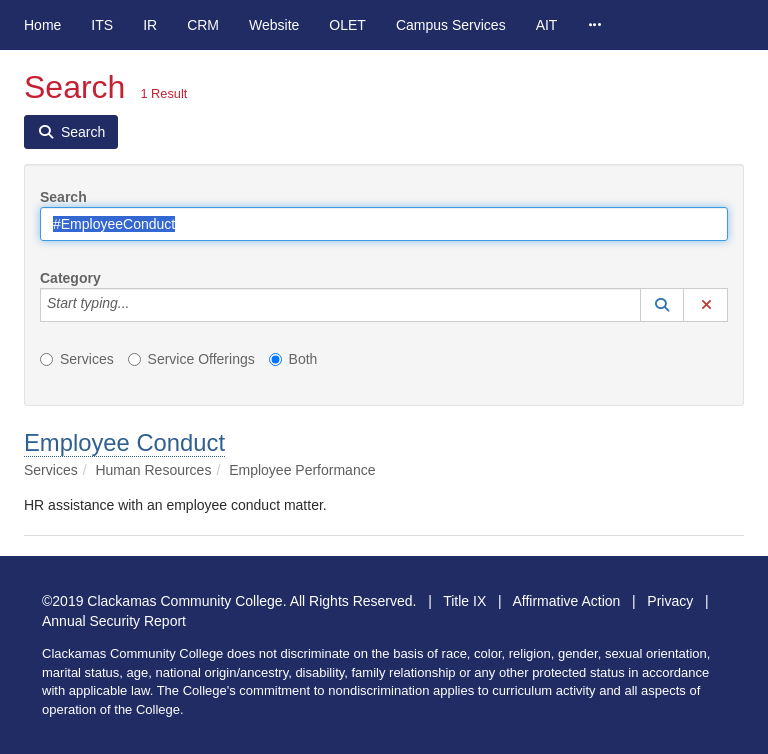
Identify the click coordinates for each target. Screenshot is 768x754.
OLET (347, 25)
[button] (662, 305)
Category (70, 278)
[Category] (140, 305)
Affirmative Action (566, 601)
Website (274, 25)
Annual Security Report (114, 621)
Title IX (464, 601)
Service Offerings (191, 359)
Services (77, 359)
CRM (203, 25)
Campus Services (451, 25)
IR (150, 25)
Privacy (670, 601)
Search (63, 197)
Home (42, 25)
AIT (547, 25)
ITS (102, 25)
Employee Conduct (124, 442)
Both (293, 359)
